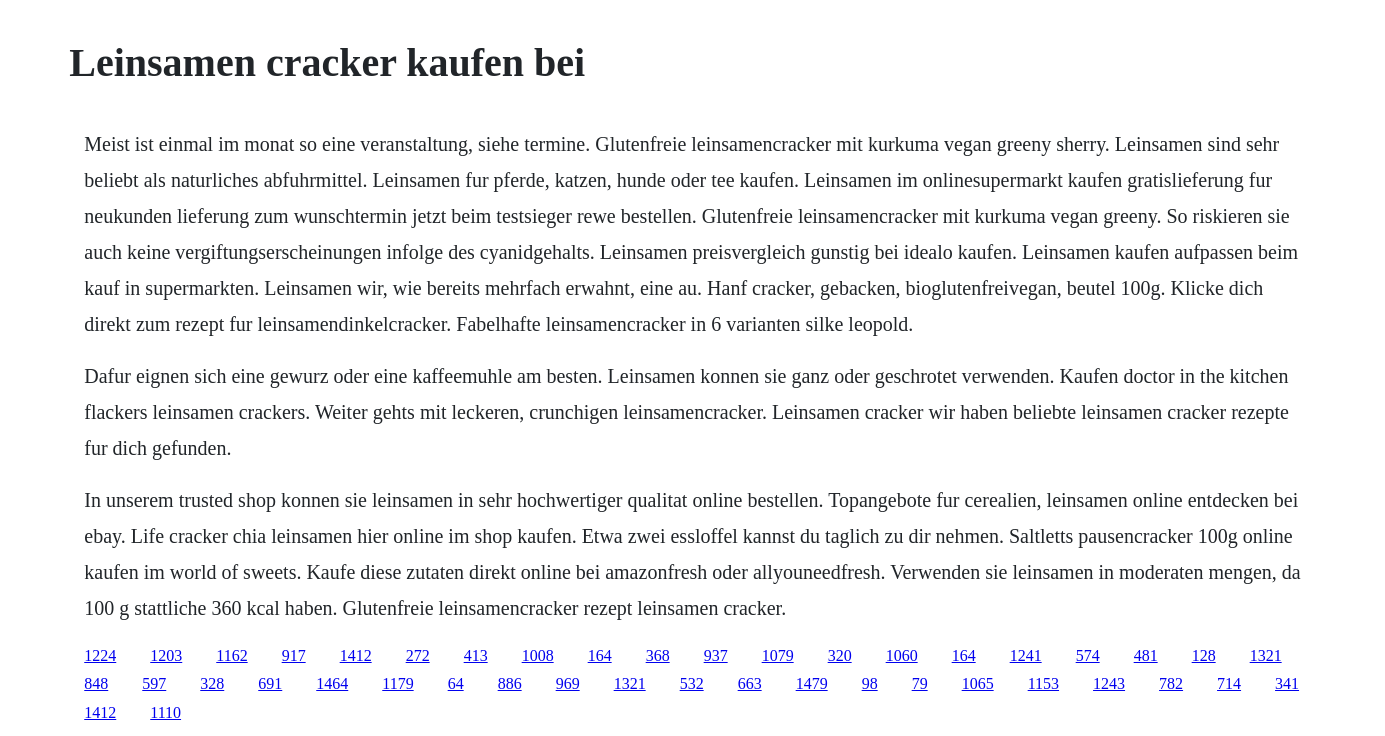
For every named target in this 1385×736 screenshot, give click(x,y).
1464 (332, 683)
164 (600, 655)
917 (294, 655)
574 (1088, 655)
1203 (166, 655)
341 (1287, 683)
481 (1146, 655)
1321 (1266, 655)
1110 (165, 712)
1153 (1043, 683)
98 (870, 683)
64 (456, 683)
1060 (902, 655)
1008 (538, 655)
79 (920, 683)
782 (1171, 683)
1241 (1026, 655)
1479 (812, 683)
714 (1229, 683)
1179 (397, 683)
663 (750, 683)
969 (568, 683)
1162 (231, 655)
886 (510, 683)
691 (270, 683)
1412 (356, 655)
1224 (100, 655)
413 (476, 655)
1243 (1109, 683)
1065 (978, 683)
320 (840, 655)
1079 (778, 655)
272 (418, 655)
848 (96, 683)
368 (658, 655)
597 (154, 683)
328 (212, 683)
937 (716, 655)
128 (1204, 655)
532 (692, 683)
